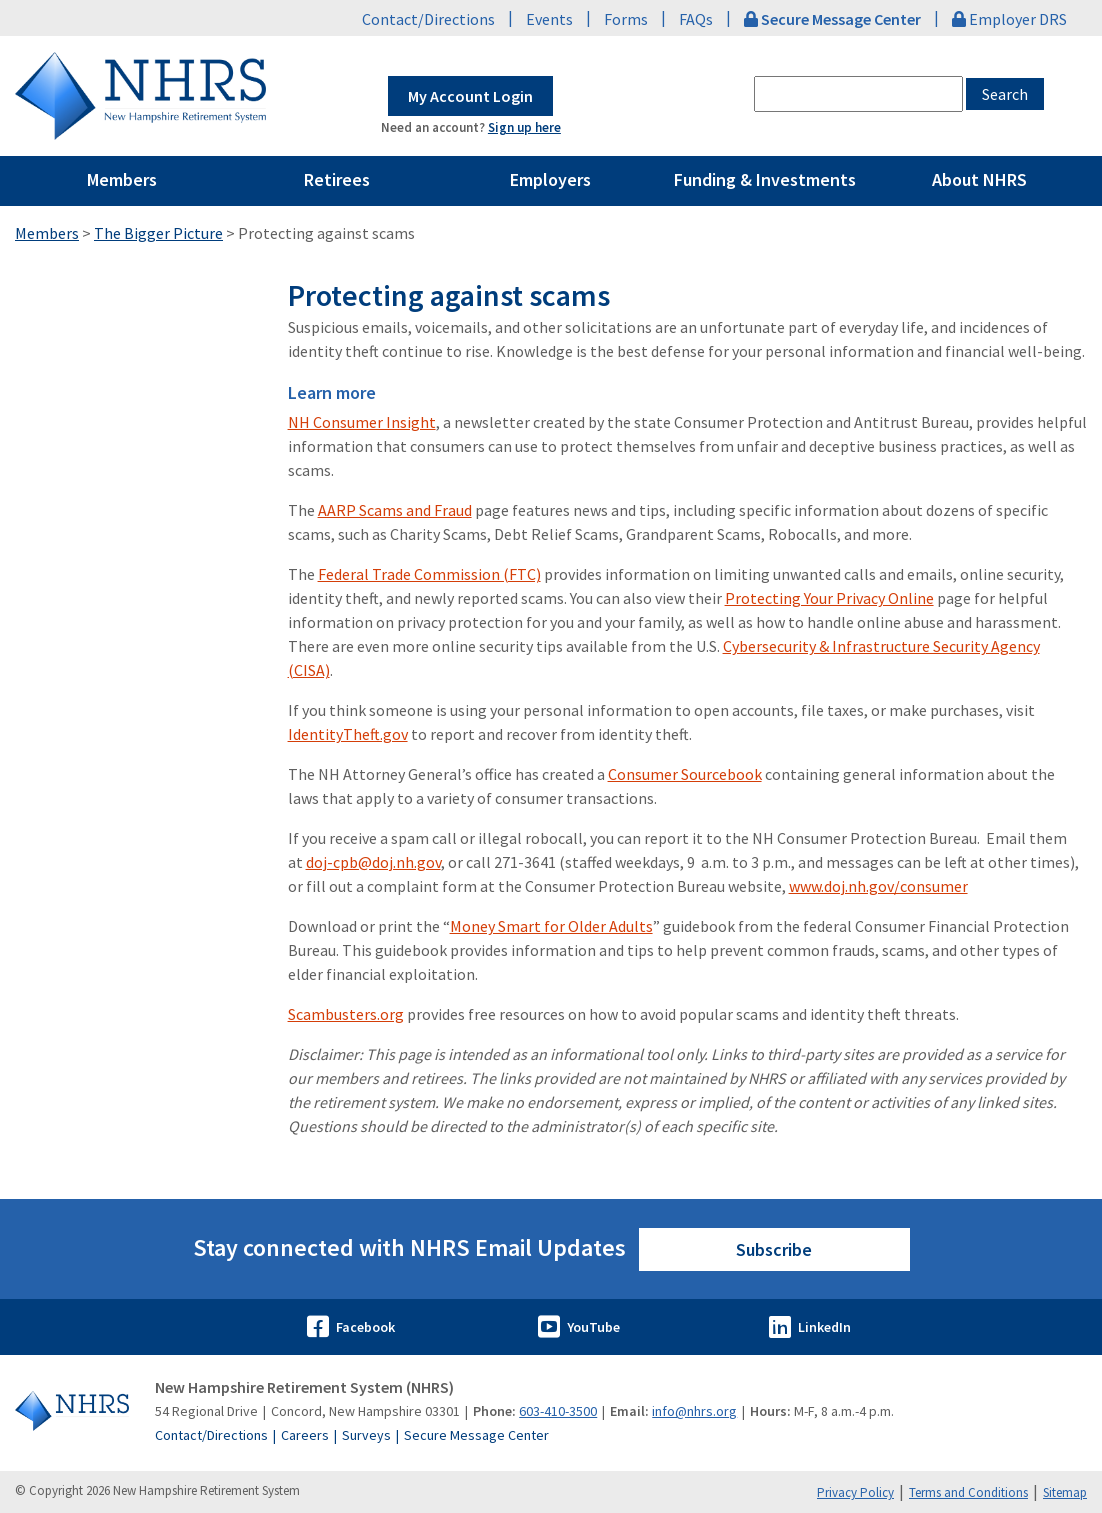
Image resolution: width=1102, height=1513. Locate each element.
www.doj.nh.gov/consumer (878, 886)
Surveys (366, 1435)
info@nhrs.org (694, 1411)
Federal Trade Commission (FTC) (429, 574)
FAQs (696, 19)
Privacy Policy (855, 1492)
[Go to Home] (73, 1411)
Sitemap (1065, 1492)
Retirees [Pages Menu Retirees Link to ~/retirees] (337, 179)
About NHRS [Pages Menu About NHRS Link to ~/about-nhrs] (979, 179)
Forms (626, 19)
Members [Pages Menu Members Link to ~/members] (122, 179)
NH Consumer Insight (362, 422)
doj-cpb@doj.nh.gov (373, 862)
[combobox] (858, 94)
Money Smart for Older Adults (551, 926)
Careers (305, 1435)
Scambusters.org (346, 1014)
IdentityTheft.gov (348, 734)
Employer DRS (1009, 19)
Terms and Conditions (968, 1492)
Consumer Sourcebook (685, 774)
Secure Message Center (476, 1435)
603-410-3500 (558, 1411)
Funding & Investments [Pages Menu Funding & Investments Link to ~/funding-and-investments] (765, 179)
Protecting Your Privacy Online (829, 598)
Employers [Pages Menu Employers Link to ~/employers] (550, 179)
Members (47, 233)
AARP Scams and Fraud (395, 510)
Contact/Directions (428, 19)
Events (549, 19)
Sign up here (524, 127)
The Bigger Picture (158, 233)
